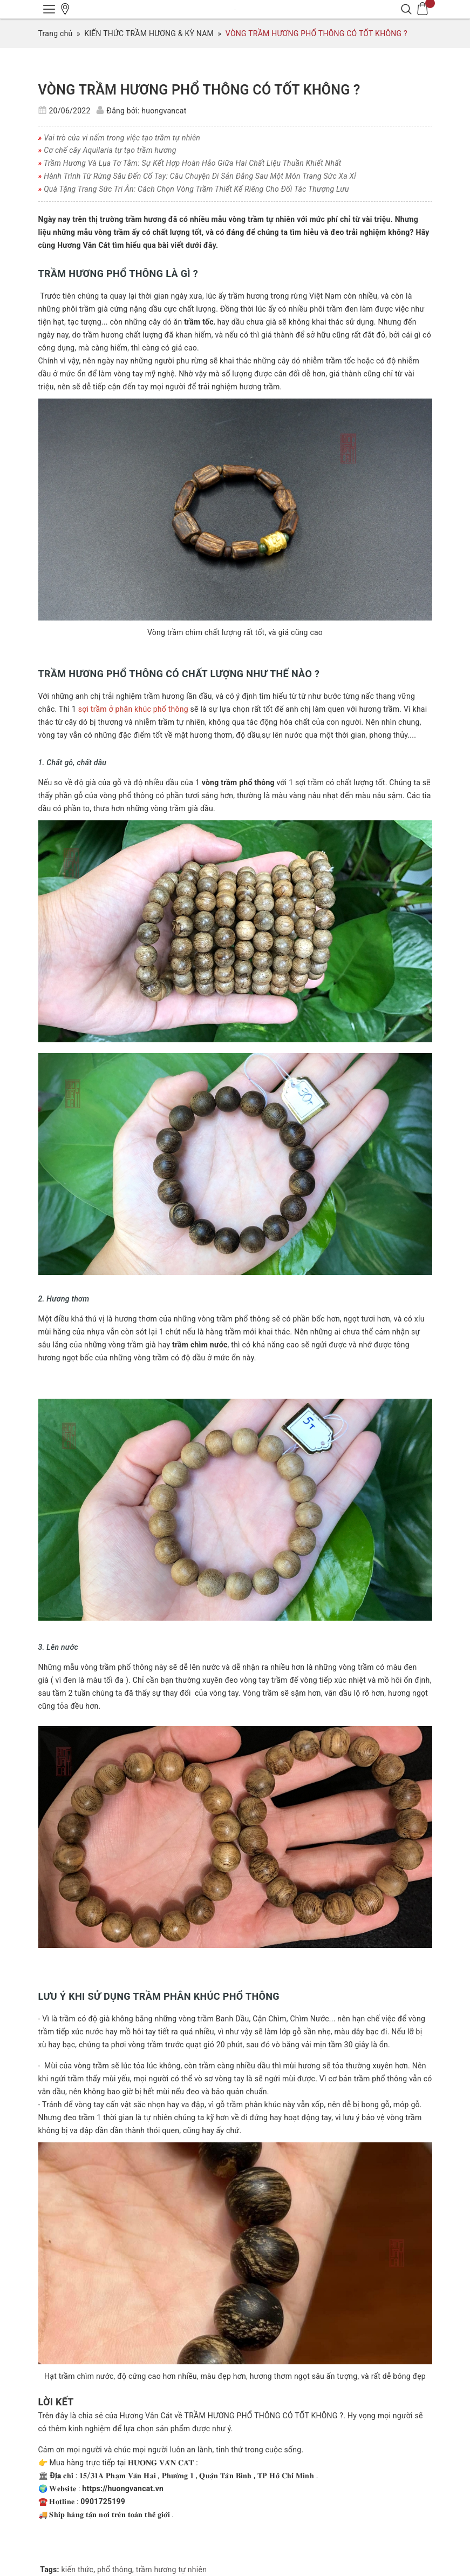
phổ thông (114, 2569)
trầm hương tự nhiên (171, 2569)
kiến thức (78, 2569)
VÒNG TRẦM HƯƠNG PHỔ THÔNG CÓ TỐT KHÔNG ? (199, 90)
